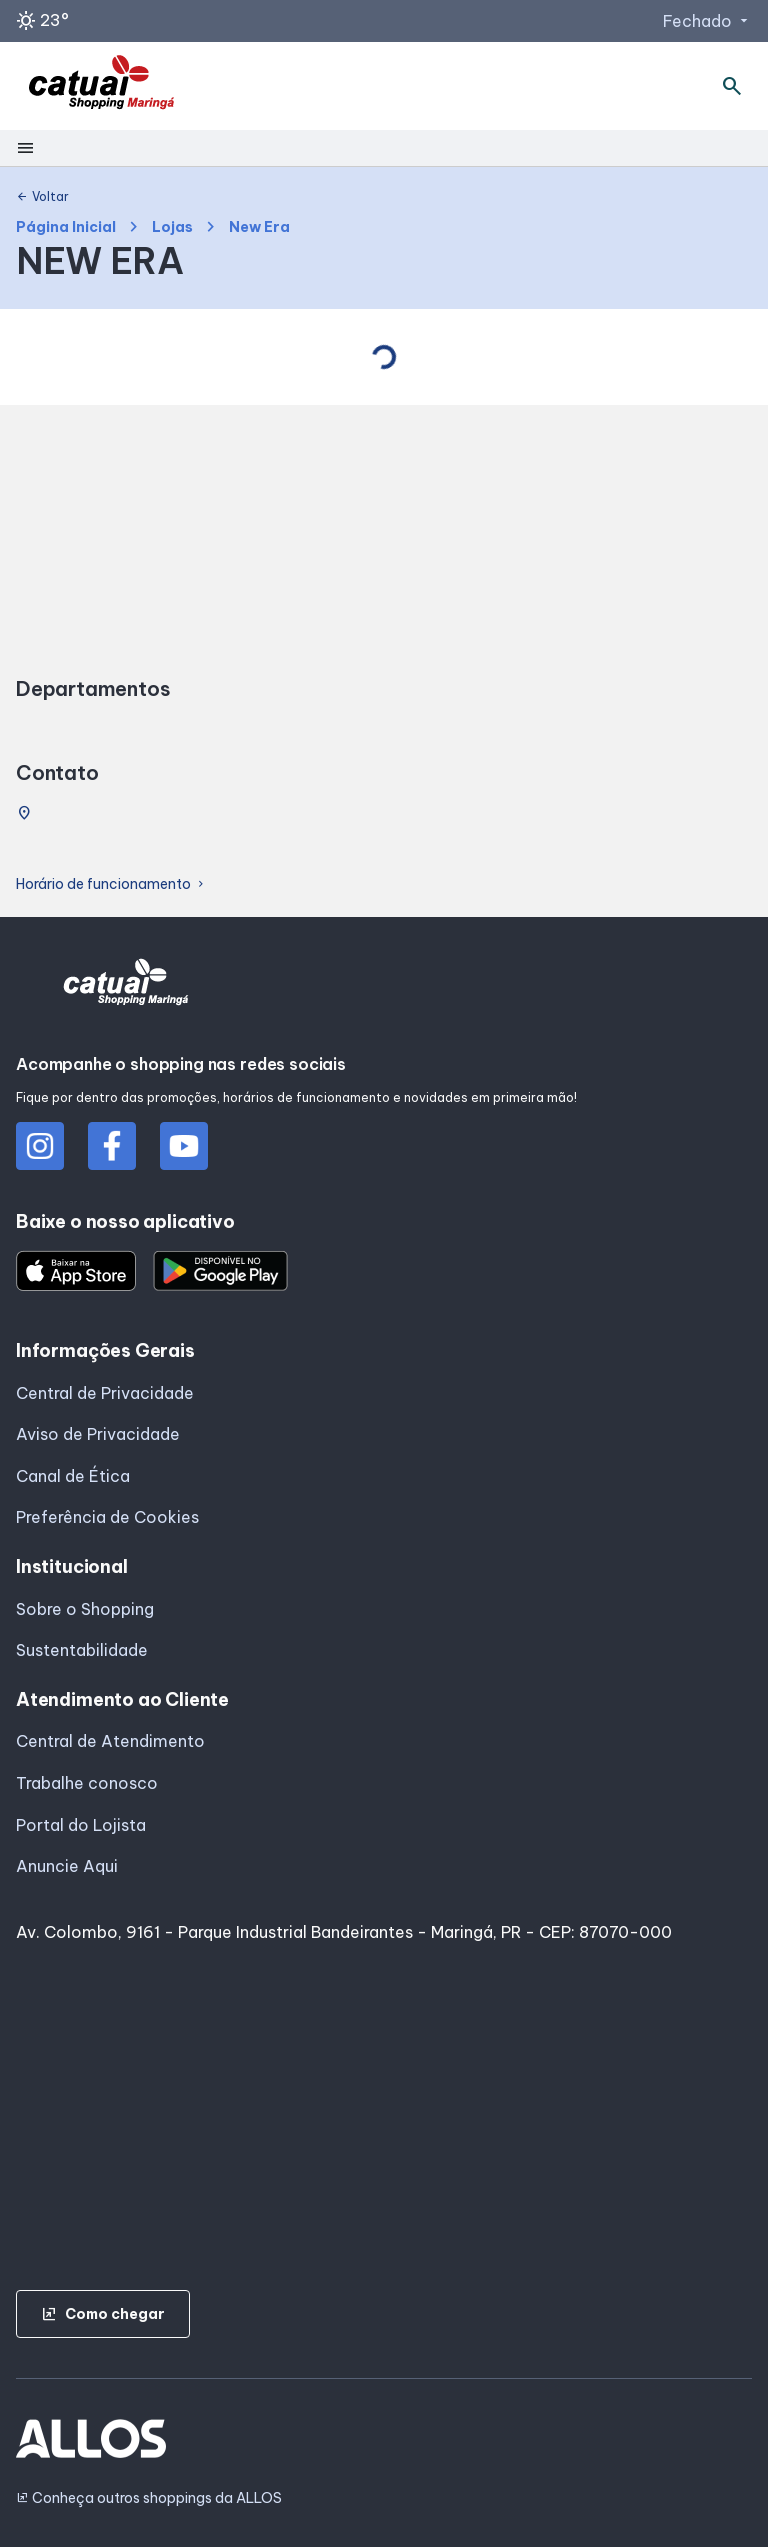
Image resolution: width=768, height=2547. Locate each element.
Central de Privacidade (105, 1393)
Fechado (707, 21)
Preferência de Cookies (107, 1517)
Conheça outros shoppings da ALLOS (149, 2498)
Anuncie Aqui (67, 1866)
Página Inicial (66, 227)
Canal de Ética (73, 1476)
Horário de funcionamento (111, 884)
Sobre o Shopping (85, 1609)
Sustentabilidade (82, 1650)
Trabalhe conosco (87, 1783)
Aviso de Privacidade (98, 1434)
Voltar (42, 197)
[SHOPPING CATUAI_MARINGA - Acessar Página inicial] (101, 86)
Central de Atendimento (110, 1741)
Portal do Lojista (81, 1825)
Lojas (172, 227)
